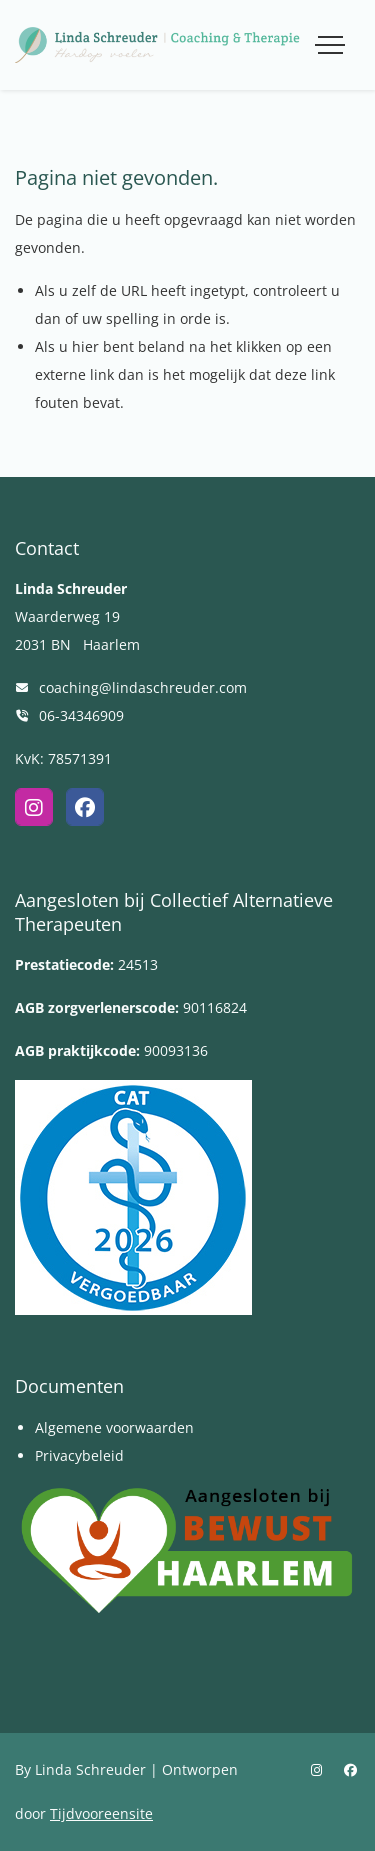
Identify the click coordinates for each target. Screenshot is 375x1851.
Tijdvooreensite (101, 1813)
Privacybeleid (79, 1455)
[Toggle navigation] (330, 45)
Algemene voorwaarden (114, 1427)
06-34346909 (81, 715)
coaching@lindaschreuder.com (143, 687)
